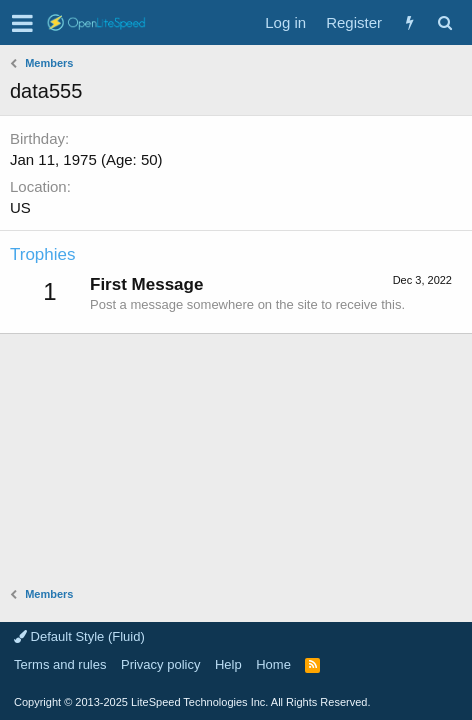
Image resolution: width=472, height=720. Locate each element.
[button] (22, 23)
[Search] (444, 22)
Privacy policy (160, 664)
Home (273, 664)
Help (228, 664)
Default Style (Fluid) (79, 636)
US (20, 207)
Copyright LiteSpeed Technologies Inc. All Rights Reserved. (192, 702)
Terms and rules (60, 664)
